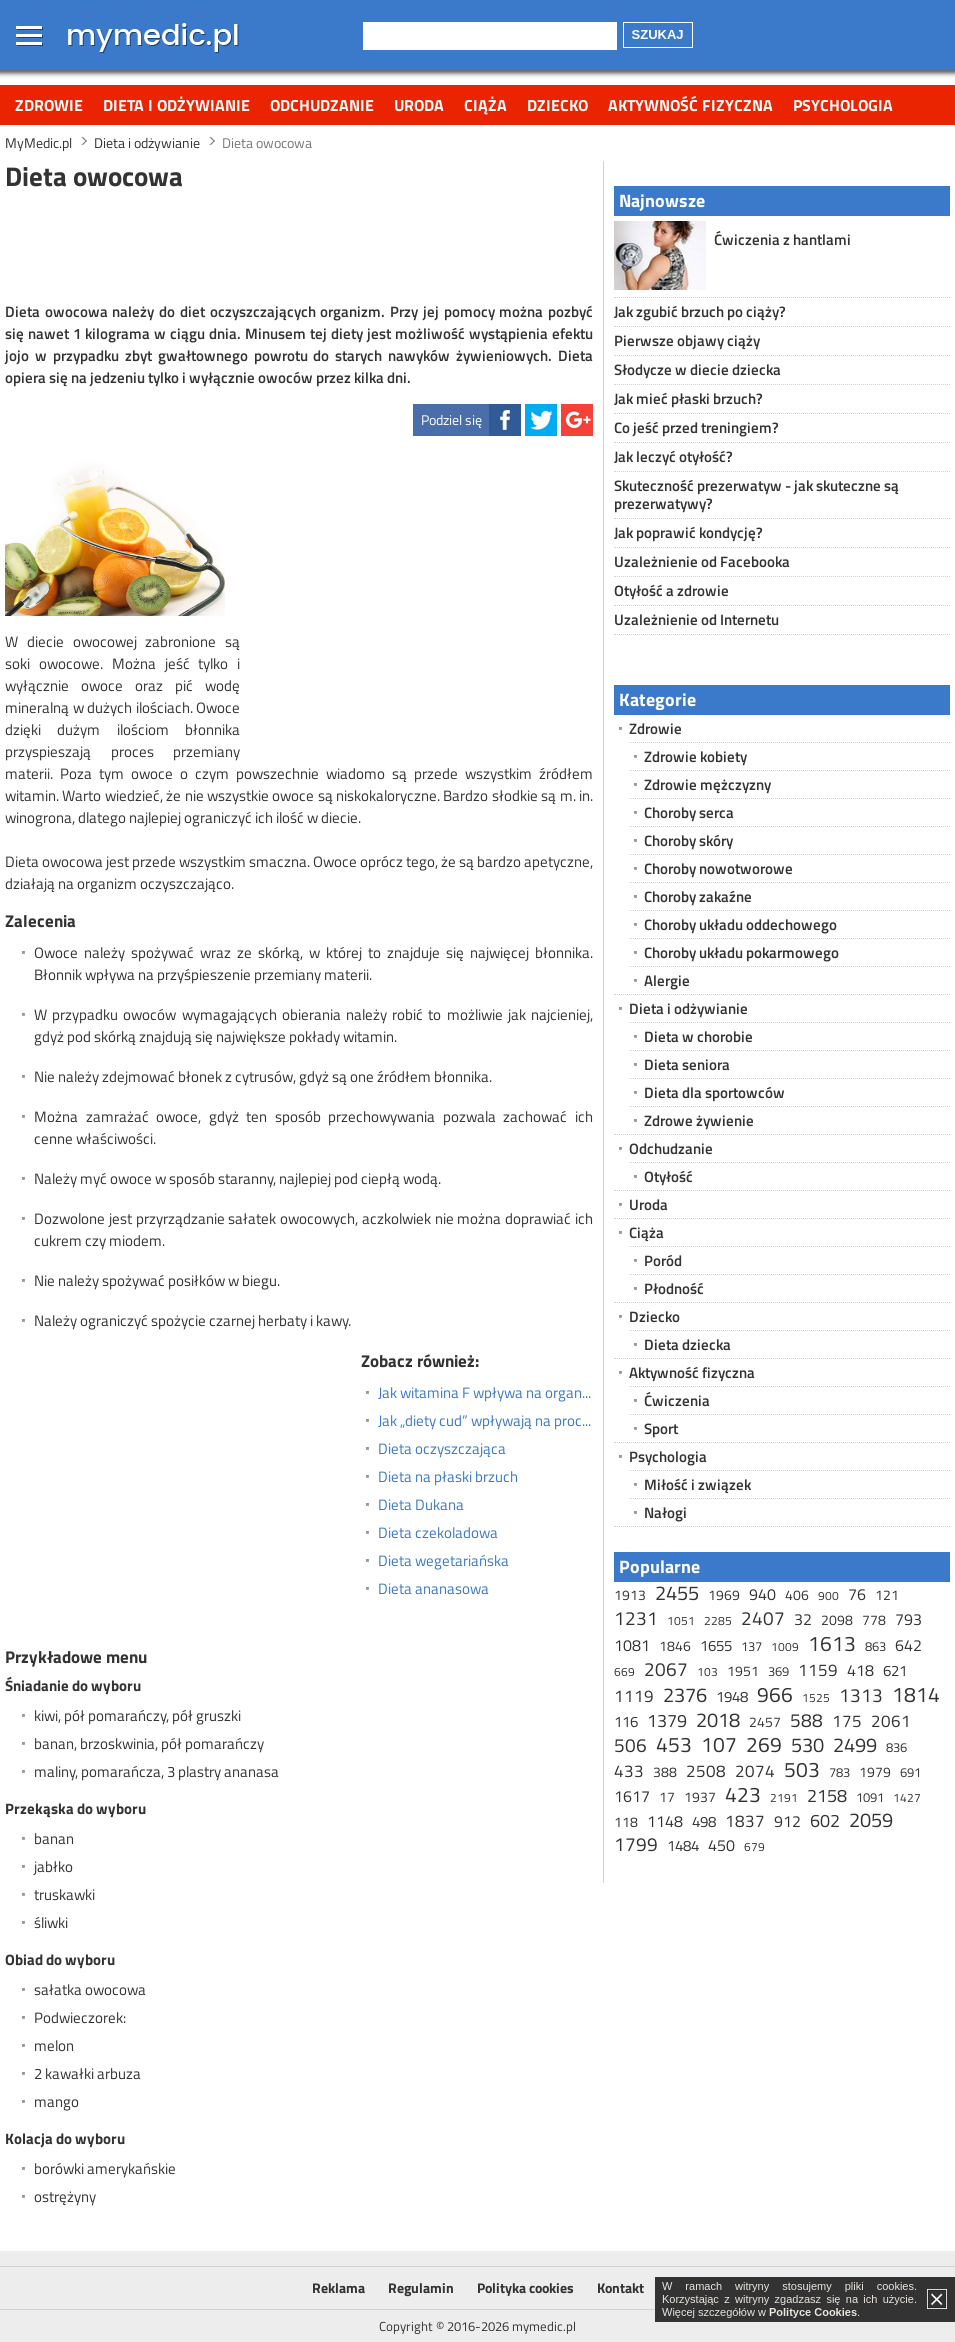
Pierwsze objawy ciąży (687, 340)
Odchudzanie (322, 105)
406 (797, 1594)
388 (665, 1771)
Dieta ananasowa (433, 1589)
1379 (667, 1720)
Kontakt (620, 2287)
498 (704, 1821)
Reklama (338, 2287)
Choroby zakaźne (698, 896)
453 (674, 1744)
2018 (718, 1719)
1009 (785, 1646)
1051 (681, 1620)
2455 (677, 1592)
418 (860, 1670)
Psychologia (843, 105)
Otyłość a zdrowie (671, 590)
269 (764, 1744)
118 (626, 1821)
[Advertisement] (299, 244)
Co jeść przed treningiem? (696, 427)
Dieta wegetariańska (443, 1561)
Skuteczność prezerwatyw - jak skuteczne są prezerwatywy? (756, 494)
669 (624, 1671)
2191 (784, 1797)
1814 (916, 1694)
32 (803, 1619)
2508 (706, 1771)
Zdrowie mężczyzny (707, 784)
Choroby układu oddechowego (740, 924)
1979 (875, 1771)
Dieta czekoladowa (438, 1533)
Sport (661, 1428)
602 (825, 1820)
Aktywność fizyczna (690, 105)
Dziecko (557, 105)
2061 (891, 1721)
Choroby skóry (688, 840)
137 (751, 1646)
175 (847, 1721)
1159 (818, 1670)
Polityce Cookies (813, 2312)
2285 (718, 1620)
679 (754, 1846)
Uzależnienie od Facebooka (702, 561)
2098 (837, 1619)
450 (721, 1845)
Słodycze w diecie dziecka (697, 369)
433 (629, 1771)
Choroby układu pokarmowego (741, 952)
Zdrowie (49, 105)
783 (839, 1772)
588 (806, 1719)
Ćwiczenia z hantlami (782, 239)
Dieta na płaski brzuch (448, 1477)
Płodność (674, 1288)
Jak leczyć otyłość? (673, 456)
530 (807, 1744)
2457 (765, 1721)
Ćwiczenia (677, 1400)
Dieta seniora (687, 1064)
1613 (832, 1643)
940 (762, 1594)
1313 (861, 1694)
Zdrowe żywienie (699, 1120)
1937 (700, 1796)
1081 (632, 1645)
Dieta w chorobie (698, 1036)
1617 (632, 1796)
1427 (907, 1797)
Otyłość (668, 1176)
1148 (665, 1821)
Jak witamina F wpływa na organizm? (485, 1393)
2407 (763, 1617)
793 (908, 1619)
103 (707, 1671)
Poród (663, 1260)
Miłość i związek (697, 1484)
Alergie (667, 980)
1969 (724, 1594)
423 (743, 1794)
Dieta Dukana (421, 1505)
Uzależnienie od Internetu (696, 619)
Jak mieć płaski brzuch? (688, 398)
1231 (636, 1617)
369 (778, 1671)
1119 (634, 1696)
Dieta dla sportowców (714, 1092)
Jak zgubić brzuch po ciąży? (700, 311)
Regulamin (421, 2287)
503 (802, 1769)
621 (895, 1670)
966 (775, 1694)
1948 (732, 1696)
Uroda (419, 105)
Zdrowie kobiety (695, 756)
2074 (755, 1771)
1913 (630, 1594)
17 (667, 1796)
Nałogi (665, 1512)
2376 (685, 1694)
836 (896, 1747)
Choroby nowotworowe (718, 868)
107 (719, 1744)
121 (887, 1594)
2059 (871, 1819)
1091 (870, 1797)
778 (874, 1619)
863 (875, 1646)
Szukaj (658, 34)
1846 (675, 1645)
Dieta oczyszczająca (442, 1449)
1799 (636, 1843)
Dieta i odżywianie (176, 105)
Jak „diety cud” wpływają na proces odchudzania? (485, 1421)
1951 (743, 1670)
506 (630, 1744)
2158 (827, 1795)
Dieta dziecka (687, 1344)
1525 (816, 1697)
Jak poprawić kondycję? (688, 532)
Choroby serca (689, 812)
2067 (666, 1668)
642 (908, 1645)
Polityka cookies (525, 2287)
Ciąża (485, 105)
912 (787, 1821)
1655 (716, 1645)
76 (857, 1594)
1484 (683, 1845)
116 (626, 1721)
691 (910, 1772)
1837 (745, 1821)
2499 (855, 1744)
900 (828, 1595)
